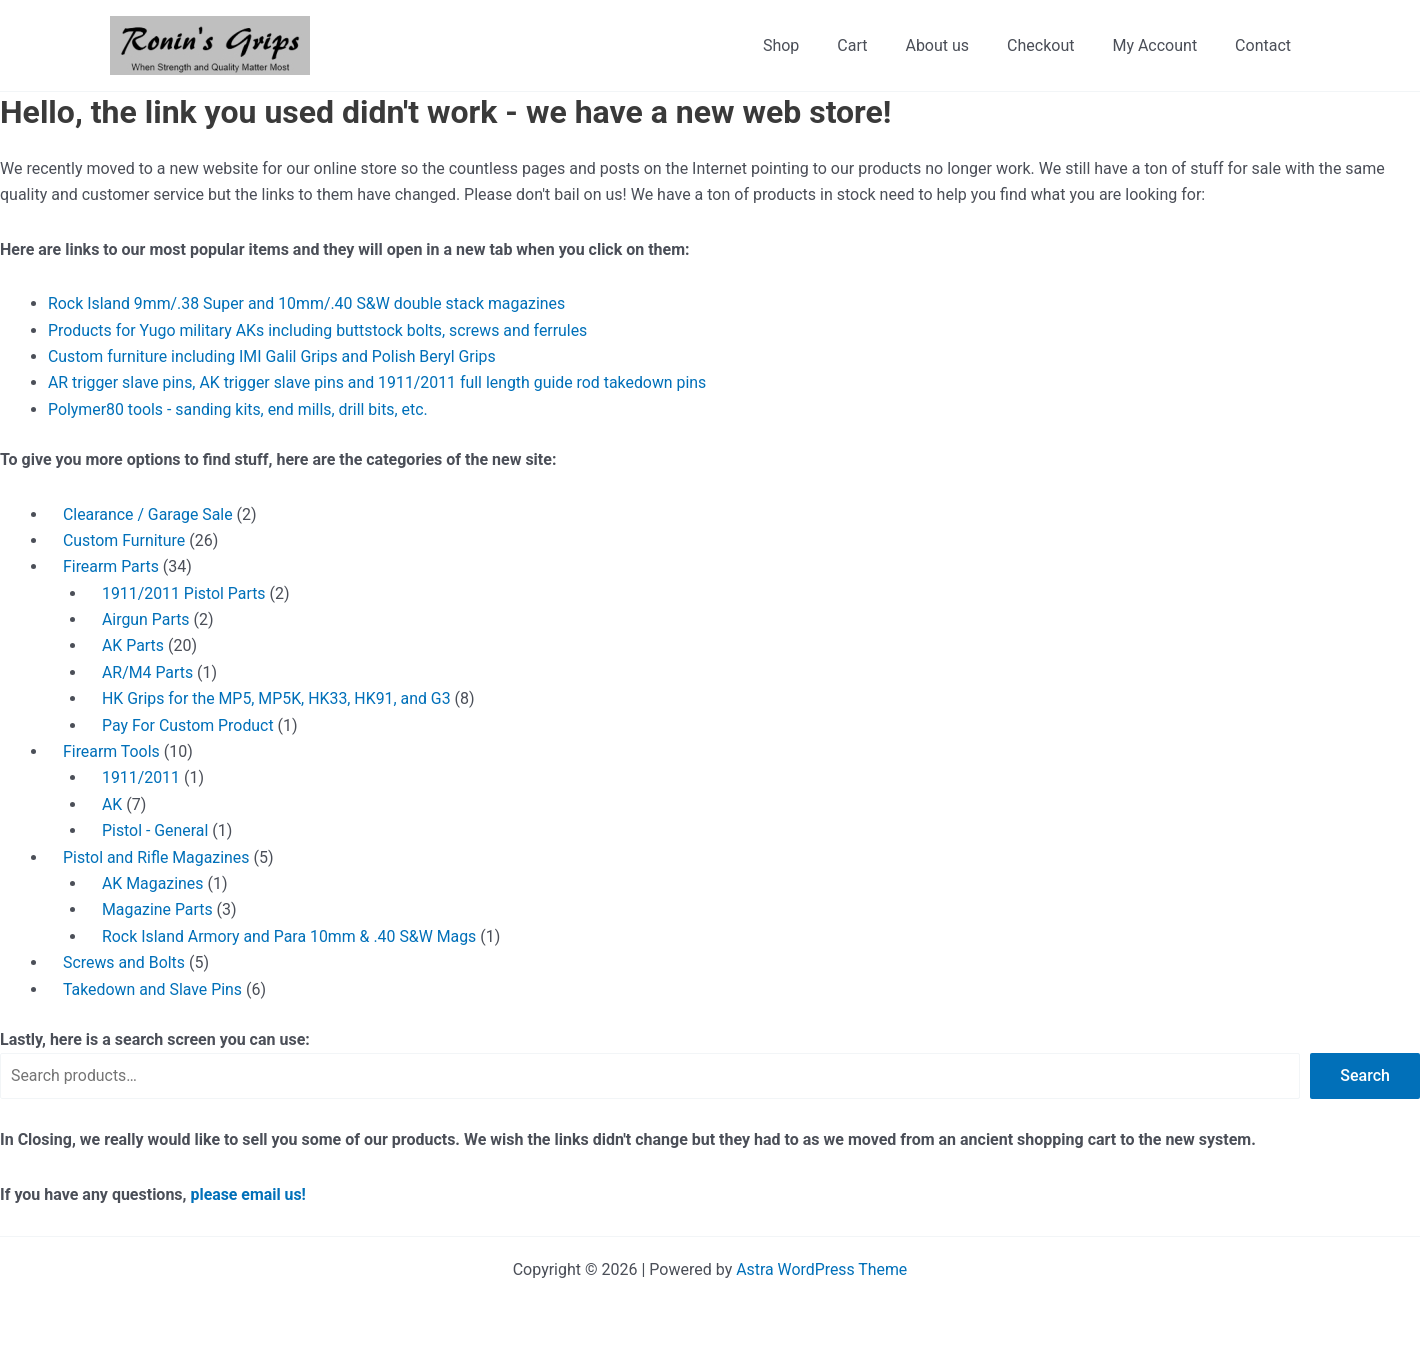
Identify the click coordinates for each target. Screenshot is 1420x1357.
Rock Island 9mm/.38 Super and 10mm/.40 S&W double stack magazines (308, 303)
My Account (1163, 45)
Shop (814, 45)
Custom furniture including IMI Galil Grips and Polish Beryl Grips (273, 356)
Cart (879, 45)
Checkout (1055, 45)
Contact (1266, 45)
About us (958, 45)
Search (1365, 1075)
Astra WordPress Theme (822, 1269)
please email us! (249, 1194)
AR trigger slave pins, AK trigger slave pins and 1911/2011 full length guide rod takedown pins (379, 382)
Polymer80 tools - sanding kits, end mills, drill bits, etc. (239, 409)
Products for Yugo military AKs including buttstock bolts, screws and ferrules (320, 330)
